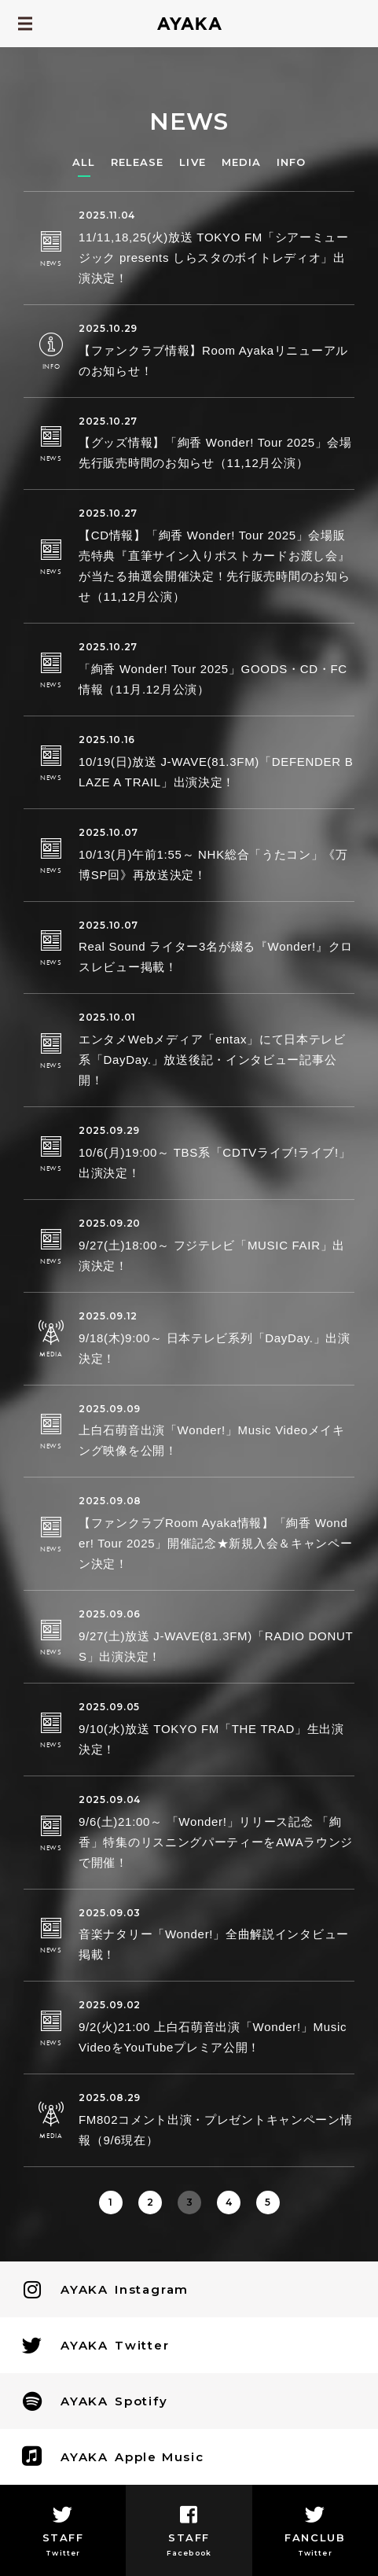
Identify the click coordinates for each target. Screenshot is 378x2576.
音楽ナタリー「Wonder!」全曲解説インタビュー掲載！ (214, 1944)
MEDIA (241, 162)
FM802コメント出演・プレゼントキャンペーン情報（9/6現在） (216, 2130)
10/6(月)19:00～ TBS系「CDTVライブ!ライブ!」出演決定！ (215, 1162)
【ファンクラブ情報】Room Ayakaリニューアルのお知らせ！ (213, 360)
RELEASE (137, 162)
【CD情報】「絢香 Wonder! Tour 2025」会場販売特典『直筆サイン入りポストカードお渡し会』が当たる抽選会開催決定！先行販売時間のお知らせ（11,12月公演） (214, 565)
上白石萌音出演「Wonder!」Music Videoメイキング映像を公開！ (212, 1440)
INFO (291, 162)
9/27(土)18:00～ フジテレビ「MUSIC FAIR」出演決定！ (212, 1255)
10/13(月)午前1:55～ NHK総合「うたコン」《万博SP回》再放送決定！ (213, 864)
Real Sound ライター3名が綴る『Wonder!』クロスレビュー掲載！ (216, 956)
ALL (83, 162)
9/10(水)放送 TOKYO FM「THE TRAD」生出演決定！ (211, 1739)
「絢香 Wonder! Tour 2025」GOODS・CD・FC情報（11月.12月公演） (213, 679)
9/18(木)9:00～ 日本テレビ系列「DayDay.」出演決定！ (214, 1348)
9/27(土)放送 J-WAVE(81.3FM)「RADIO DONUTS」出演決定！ (216, 1646)
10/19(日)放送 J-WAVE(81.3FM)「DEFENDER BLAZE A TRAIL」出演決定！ (216, 772)
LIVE (192, 162)
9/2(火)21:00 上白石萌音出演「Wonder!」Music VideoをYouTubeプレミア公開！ (213, 2037)
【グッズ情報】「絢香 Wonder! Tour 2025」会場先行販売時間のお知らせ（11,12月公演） (215, 452)
